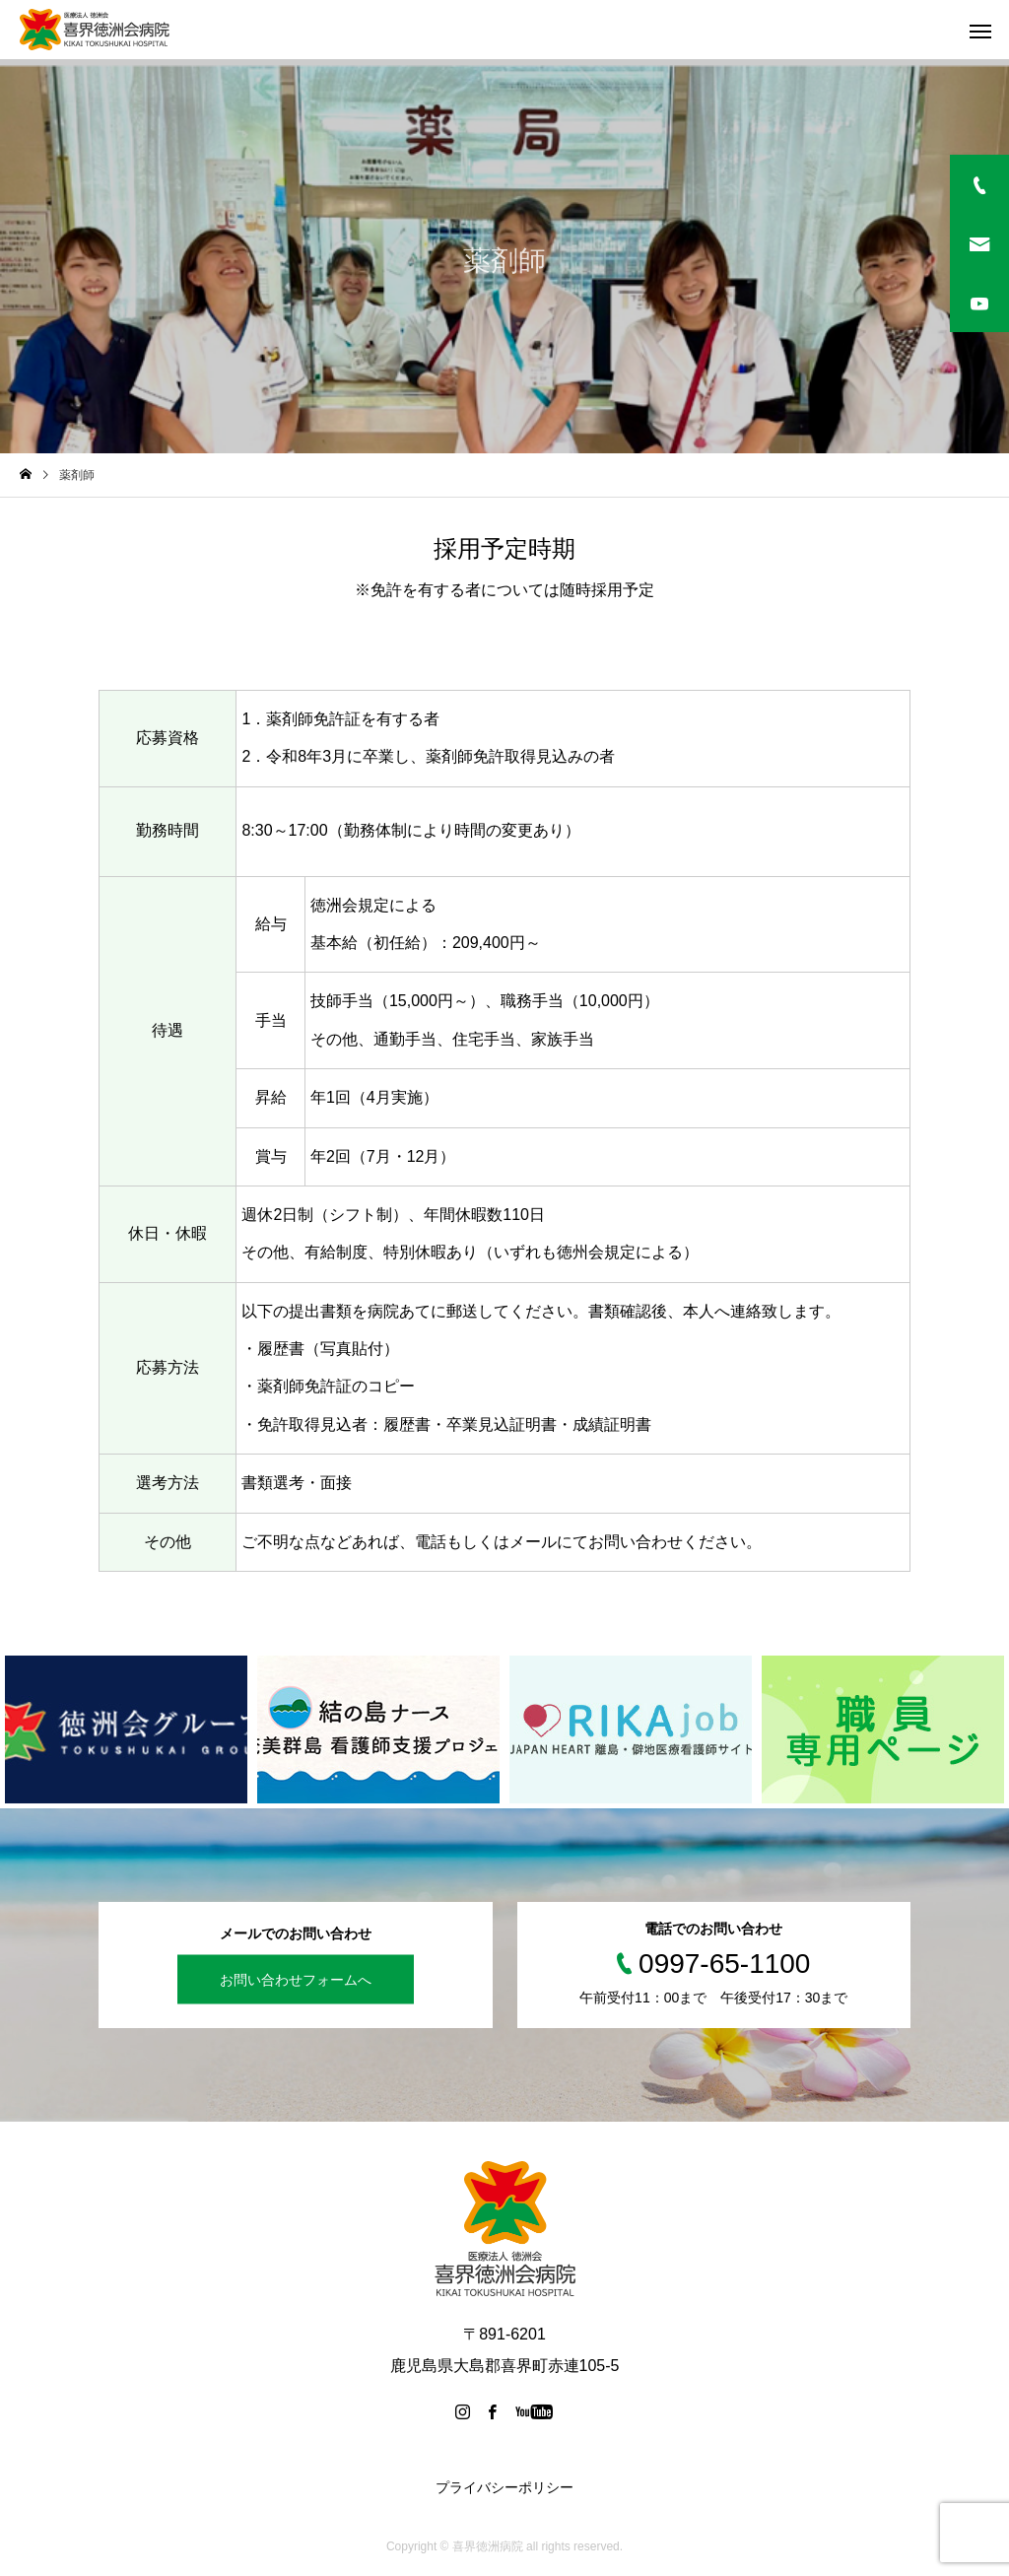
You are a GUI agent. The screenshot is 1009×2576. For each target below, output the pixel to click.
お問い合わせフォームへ (295, 1980)
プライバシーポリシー (504, 2487)
